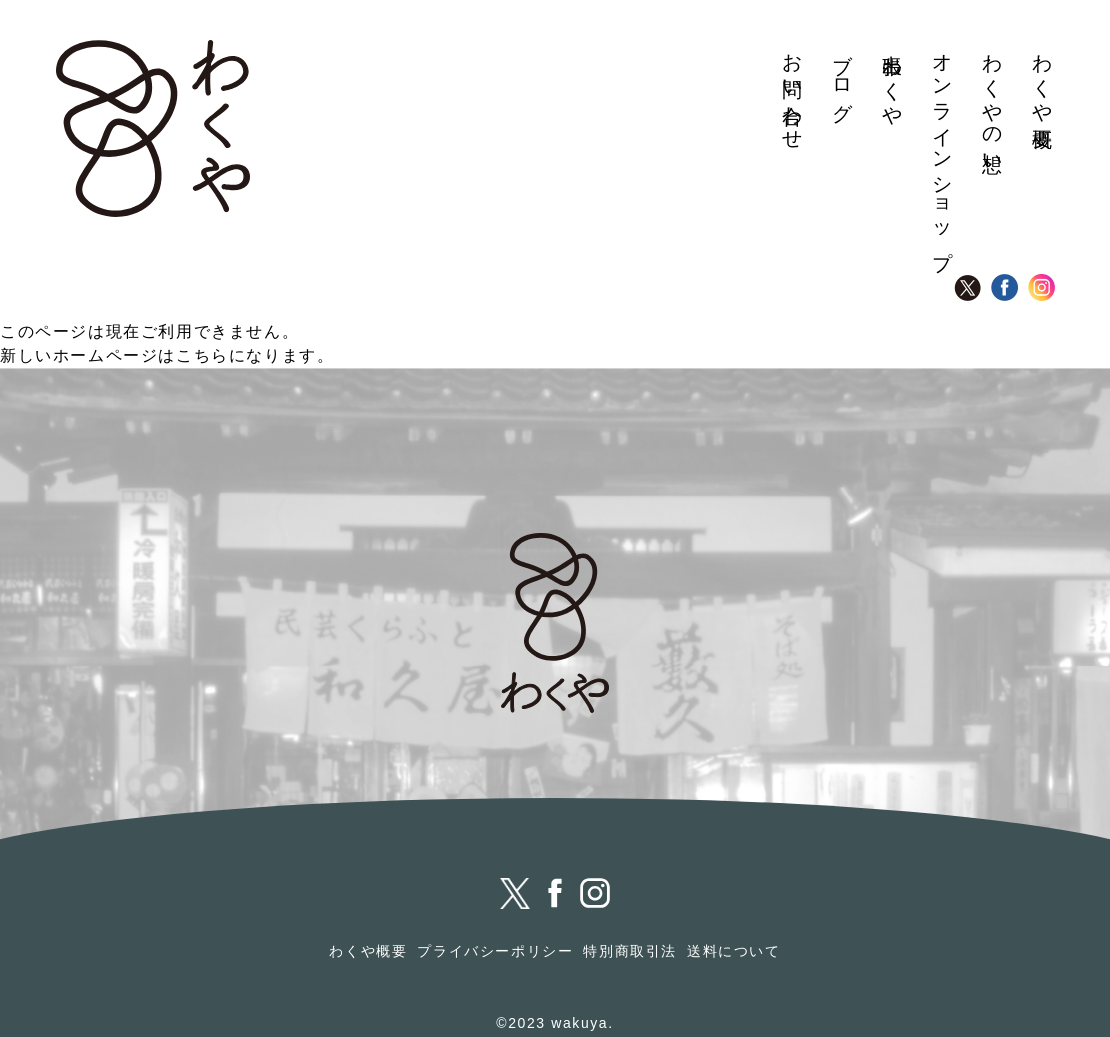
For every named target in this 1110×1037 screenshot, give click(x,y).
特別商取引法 (630, 951)
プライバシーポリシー (495, 951)
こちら (202, 355)
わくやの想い (993, 102)
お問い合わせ (793, 91)
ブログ (843, 77)
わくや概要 (1043, 78)
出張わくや (893, 78)
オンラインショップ (943, 150)
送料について (734, 951)
